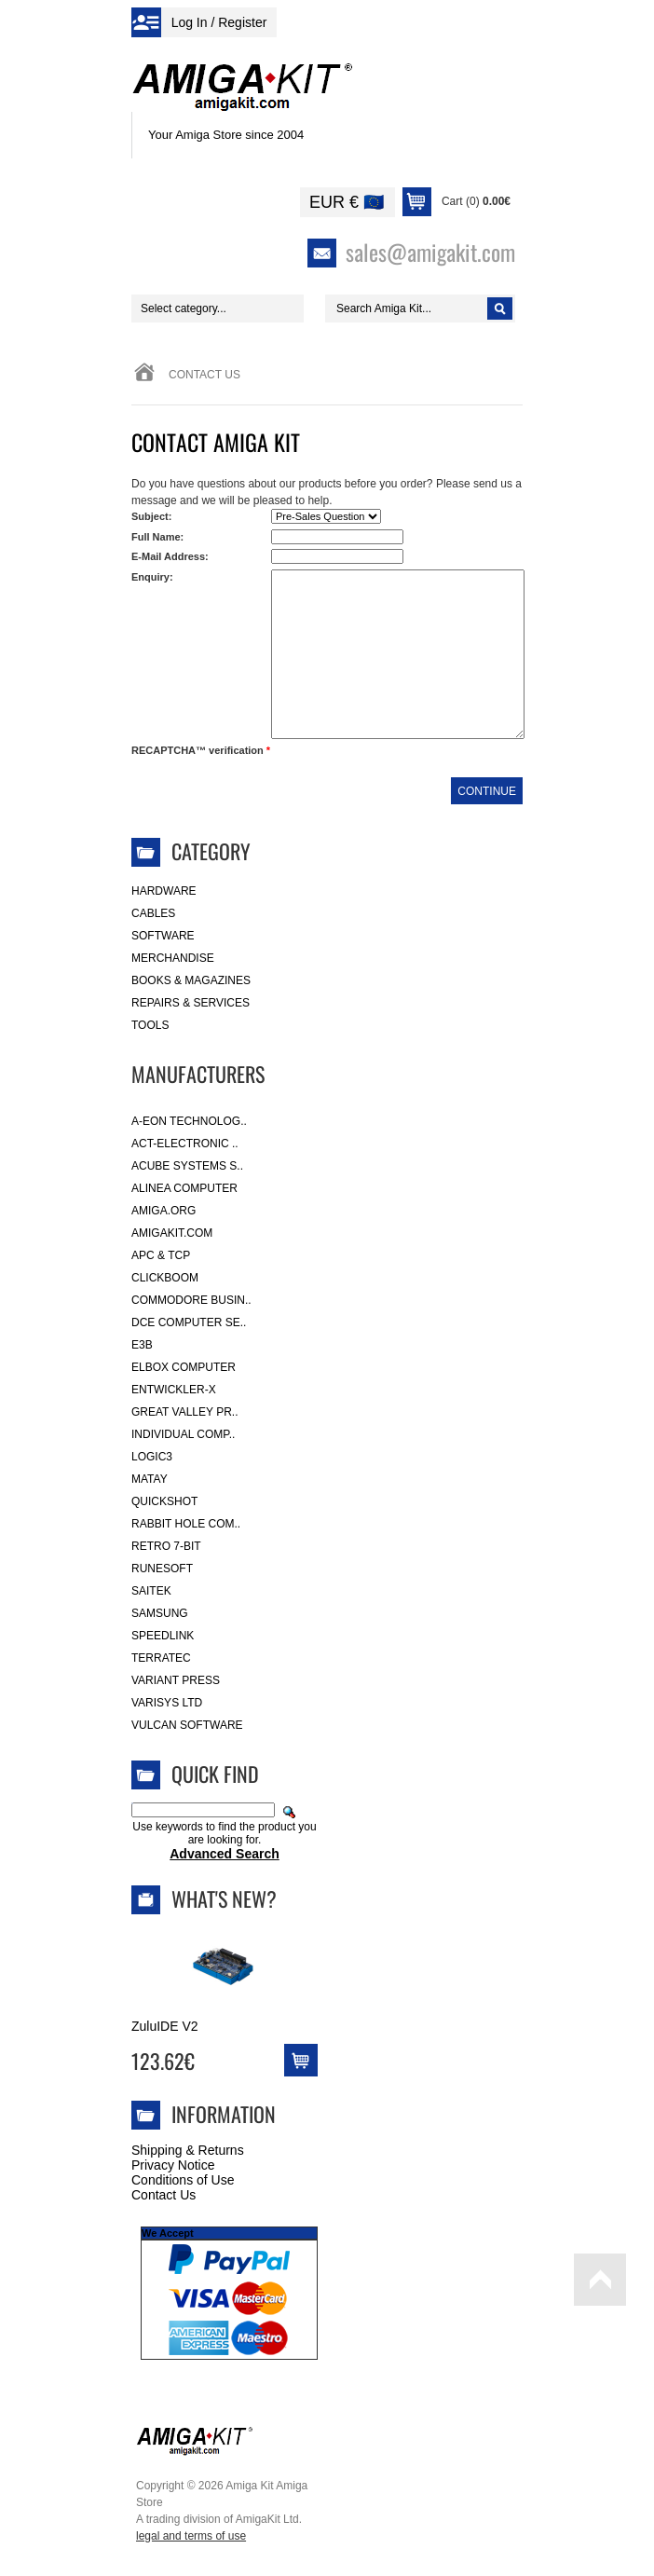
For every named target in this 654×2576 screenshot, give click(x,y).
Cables (153, 913)
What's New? (224, 1898)
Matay (149, 1479)
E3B (142, 1344)
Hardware (164, 890)
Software (163, 935)
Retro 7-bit (166, 1546)
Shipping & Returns (187, 2150)
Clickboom (164, 1277)
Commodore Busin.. (191, 1300)
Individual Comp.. (183, 1434)
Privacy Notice (172, 2165)
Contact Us (163, 2194)
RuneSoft (162, 1568)
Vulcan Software (187, 1725)
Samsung (159, 1613)
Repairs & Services (190, 1002)
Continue (486, 791)
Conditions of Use (183, 2179)
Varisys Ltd (166, 1702)
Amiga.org (163, 1210)
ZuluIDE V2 (164, 2026)
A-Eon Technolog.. (189, 1121)
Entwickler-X (173, 1389)
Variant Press (175, 1680)
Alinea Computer (184, 1188)
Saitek (151, 1590)
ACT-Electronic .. (184, 1143)
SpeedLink (162, 1635)
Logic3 (151, 1456)
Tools (150, 1025)
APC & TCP (160, 1255)
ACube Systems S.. (187, 1165)
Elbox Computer (183, 1367)
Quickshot (164, 1501)
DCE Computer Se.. (188, 1322)
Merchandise (172, 958)
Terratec (161, 1658)
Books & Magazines (191, 980)
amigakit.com (171, 1233)
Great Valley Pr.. (184, 1411)
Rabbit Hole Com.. (185, 1523)
